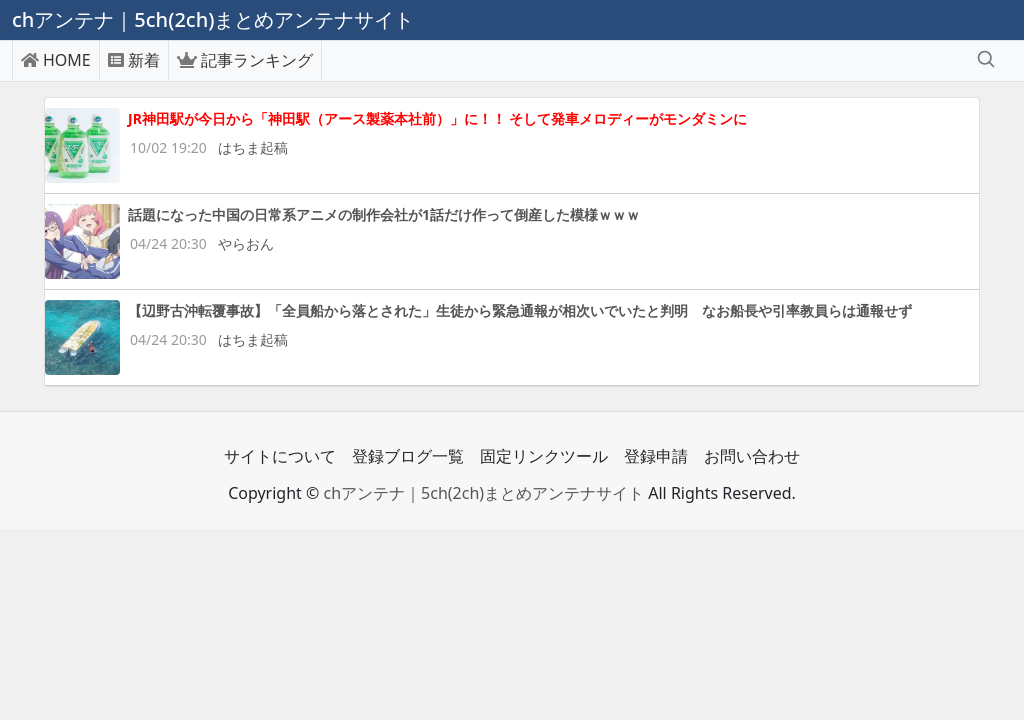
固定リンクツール (544, 456)
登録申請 (656, 456)
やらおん (246, 243)
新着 (134, 60)
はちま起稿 (253, 147)
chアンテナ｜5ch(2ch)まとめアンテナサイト (483, 493)
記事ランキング (245, 60)
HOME (56, 60)
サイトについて (280, 456)
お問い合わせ (752, 456)
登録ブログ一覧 (408, 456)
